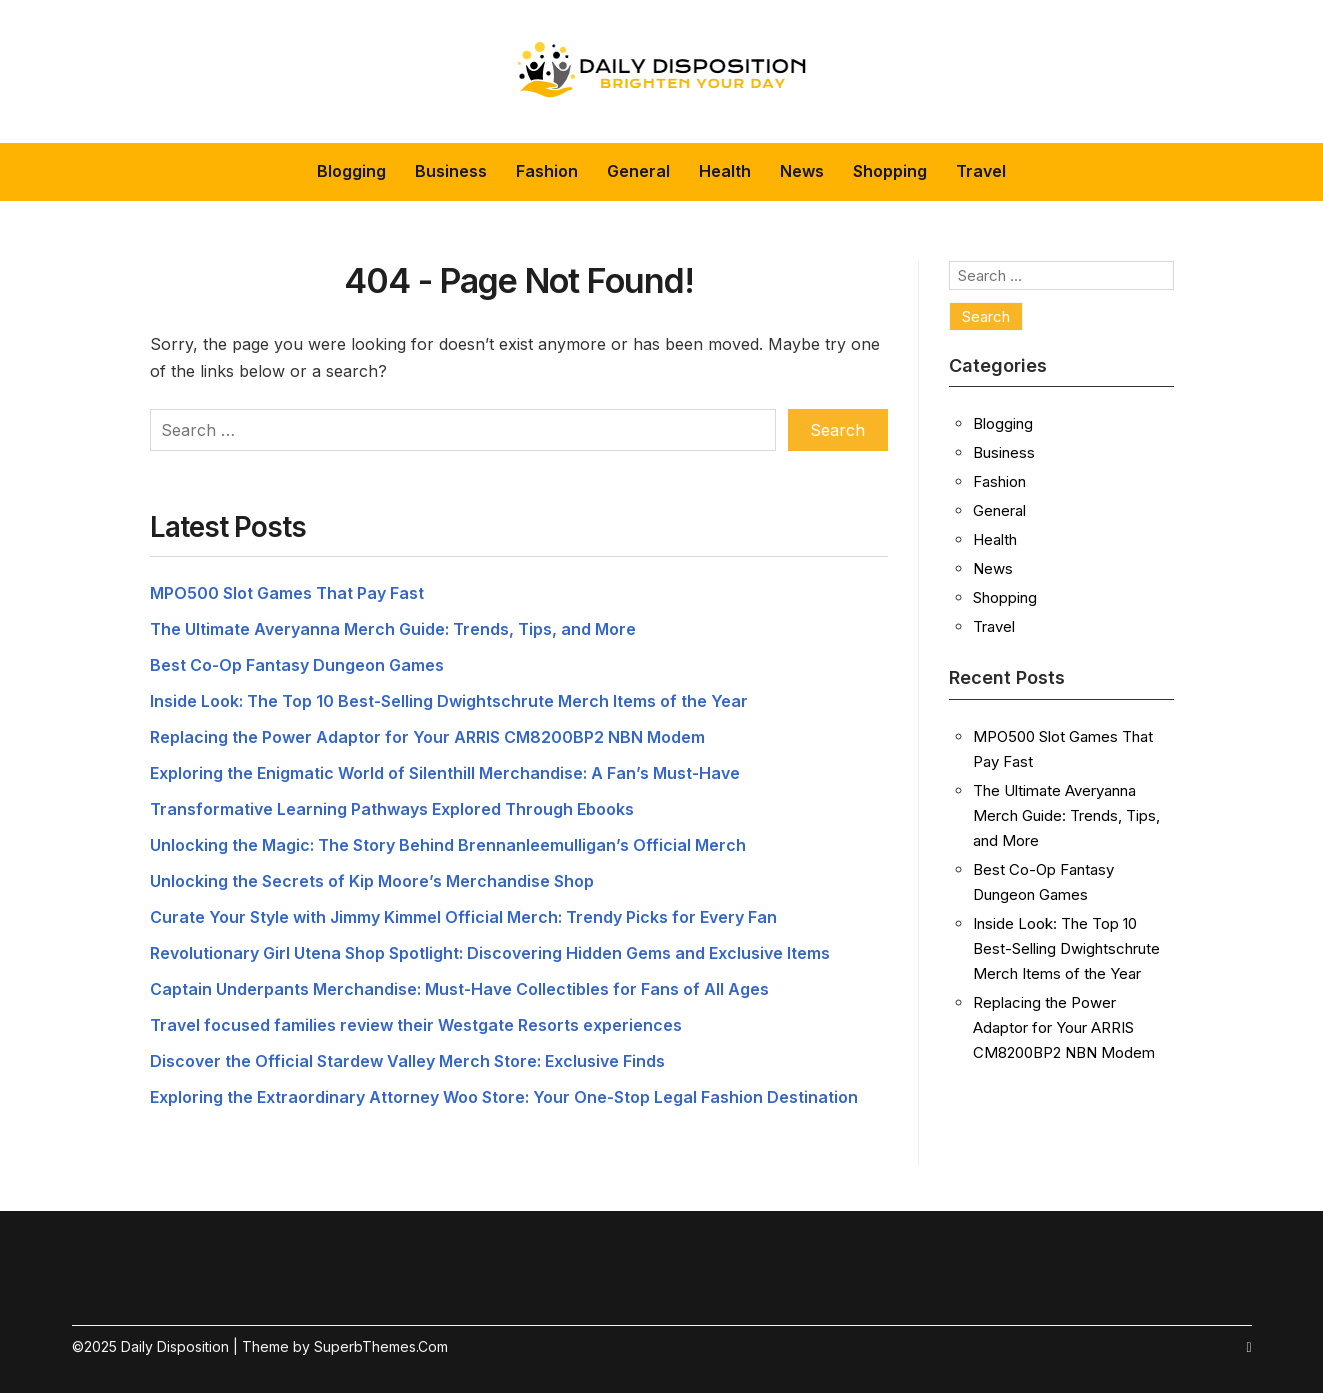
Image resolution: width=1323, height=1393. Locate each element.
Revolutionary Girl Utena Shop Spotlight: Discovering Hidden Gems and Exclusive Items (490, 953)
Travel (981, 171)
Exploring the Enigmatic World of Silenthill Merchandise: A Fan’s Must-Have (445, 773)
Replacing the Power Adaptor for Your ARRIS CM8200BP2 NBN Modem (427, 737)
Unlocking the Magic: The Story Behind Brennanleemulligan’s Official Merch (448, 845)
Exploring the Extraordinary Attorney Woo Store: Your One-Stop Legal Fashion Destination (504, 1097)
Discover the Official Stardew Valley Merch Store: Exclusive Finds (407, 1061)
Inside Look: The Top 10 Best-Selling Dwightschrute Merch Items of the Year (449, 701)
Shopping (890, 171)
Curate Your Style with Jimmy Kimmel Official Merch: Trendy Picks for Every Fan (463, 917)
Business (451, 171)
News (802, 171)
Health (725, 171)
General (638, 171)
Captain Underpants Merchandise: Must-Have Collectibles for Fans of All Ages (459, 989)
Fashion (547, 171)
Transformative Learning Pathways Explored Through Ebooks (392, 809)
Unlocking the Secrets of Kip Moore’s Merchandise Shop (372, 881)
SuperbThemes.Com (381, 1346)
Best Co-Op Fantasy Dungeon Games (297, 665)
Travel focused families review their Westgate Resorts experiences (416, 1025)
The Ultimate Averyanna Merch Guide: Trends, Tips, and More (393, 629)
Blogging (351, 171)
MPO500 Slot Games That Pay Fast (287, 593)
